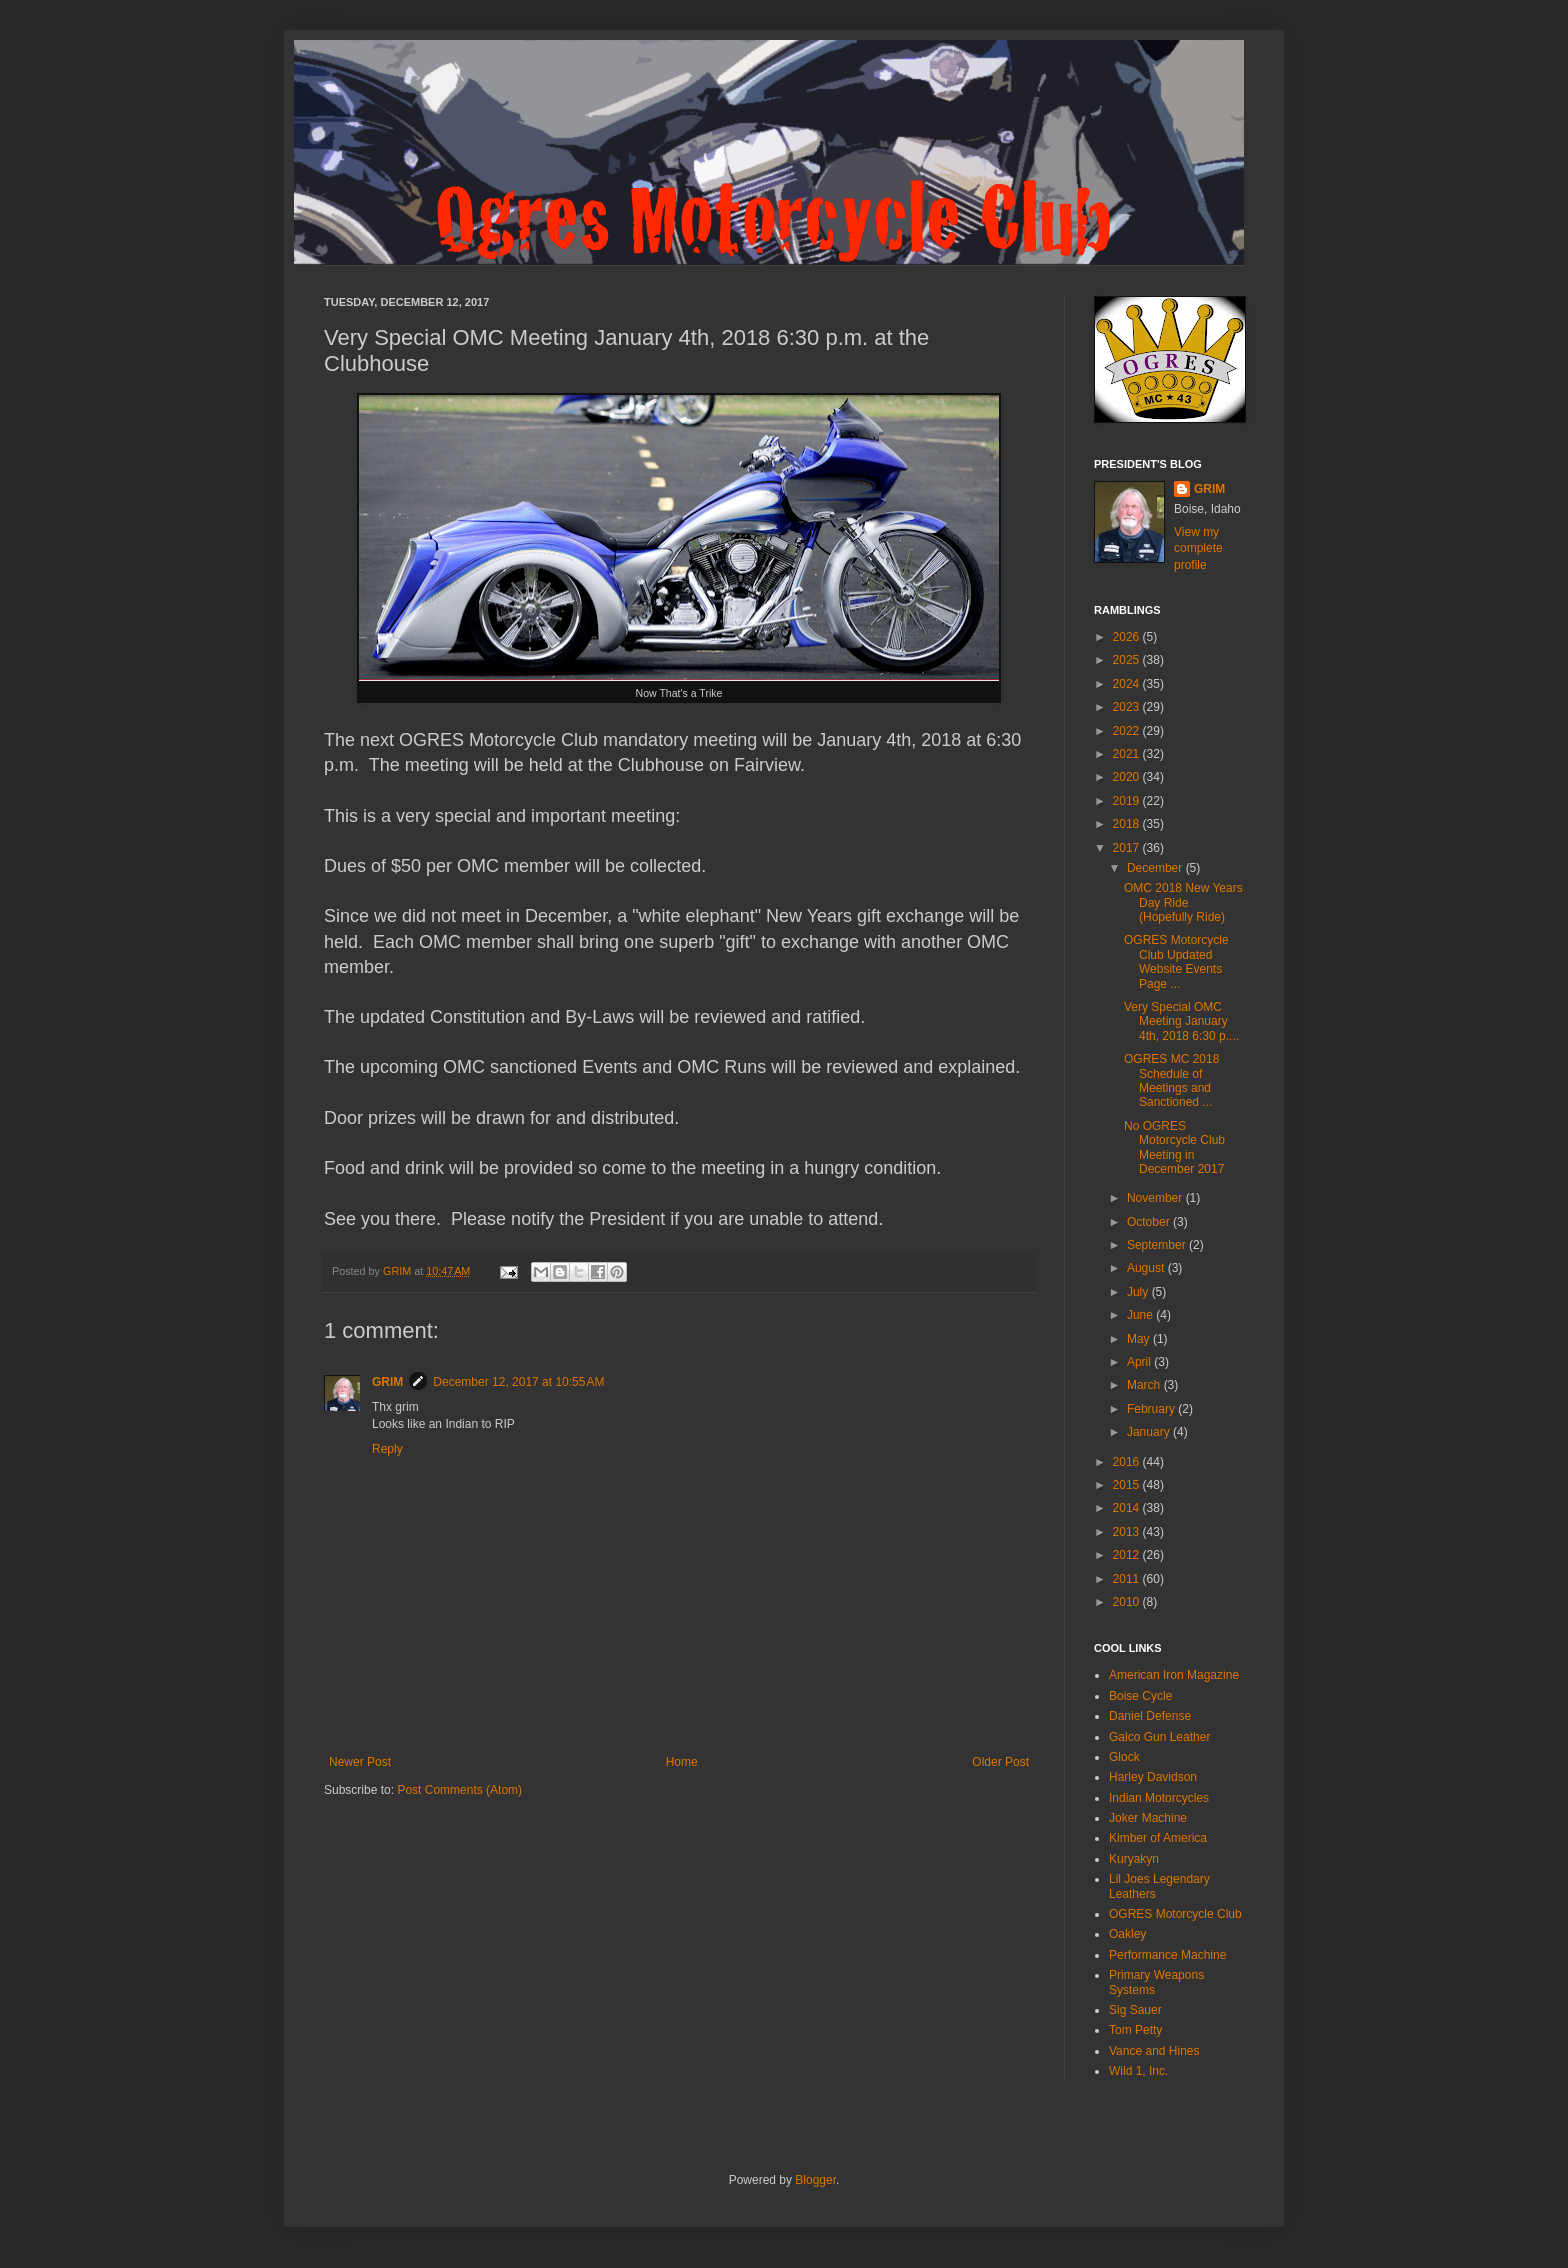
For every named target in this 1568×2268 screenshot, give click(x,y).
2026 (1128, 637)
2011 (1128, 1579)
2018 (1128, 824)
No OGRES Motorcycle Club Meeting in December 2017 (1174, 1147)
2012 (1128, 1555)
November (1156, 1198)
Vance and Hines (1154, 2051)
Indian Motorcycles (1159, 1798)
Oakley (1127, 1934)
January (1150, 1432)
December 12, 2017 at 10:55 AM (518, 1382)
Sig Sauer (1135, 2010)
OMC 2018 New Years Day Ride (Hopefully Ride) (1183, 902)
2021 (1128, 754)
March (1145, 1385)
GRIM (387, 1382)
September (1158, 1245)
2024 (1128, 684)
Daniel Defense (1150, 1716)
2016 (1128, 1462)
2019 (1128, 801)
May (1140, 1339)
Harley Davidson (1153, 1777)
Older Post (1000, 1762)
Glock (1124, 1757)
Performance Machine (1167, 1955)
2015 (1128, 1485)
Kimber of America (1158, 1838)
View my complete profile (1198, 549)
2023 (1128, 707)
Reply (387, 1449)
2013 (1128, 1532)
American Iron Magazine (1174, 1675)
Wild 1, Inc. (1138, 2071)
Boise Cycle (1140, 1696)
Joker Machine (1148, 1818)
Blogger (815, 2180)
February (1152, 1409)
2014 (1128, 1508)
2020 (1128, 777)
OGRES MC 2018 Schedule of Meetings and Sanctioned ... (1171, 1080)
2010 (1128, 1602)
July (1139, 1292)
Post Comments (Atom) (459, 1790)
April (1140, 1362)
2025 (1128, 660)
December (1156, 868)
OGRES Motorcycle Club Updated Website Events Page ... (1176, 961)
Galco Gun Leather (1159, 1737)
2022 (1128, 731)
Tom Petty (1135, 2030)
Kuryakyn (1134, 1859)
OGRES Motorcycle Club (1175, 1914)
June (1141, 1315)
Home (682, 1762)
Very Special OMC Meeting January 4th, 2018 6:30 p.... (1181, 1021)
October (1150, 1222)
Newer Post (360, 1762)
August (1147, 1268)
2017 (1128, 848)
